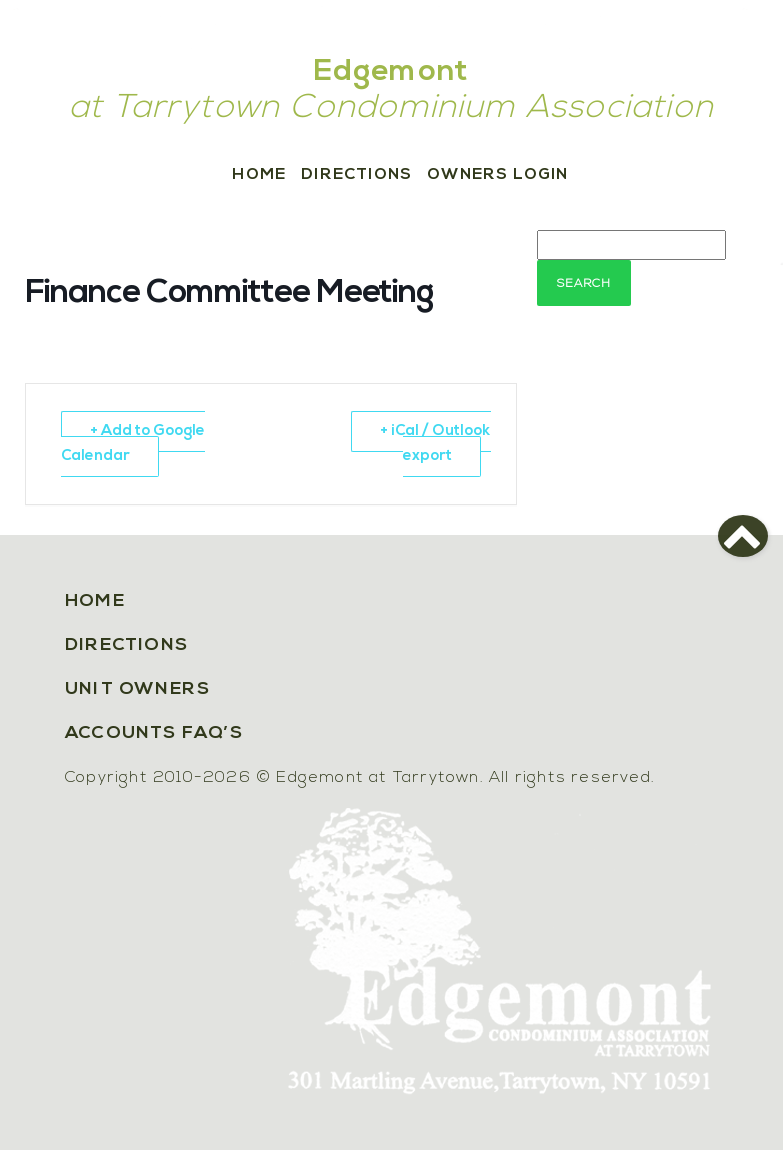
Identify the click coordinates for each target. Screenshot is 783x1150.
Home (259, 175)
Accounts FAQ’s (154, 733)
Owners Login (497, 175)
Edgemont (392, 72)
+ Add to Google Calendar (133, 444)
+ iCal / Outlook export (435, 444)
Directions (356, 175)
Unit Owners (137, 689)
